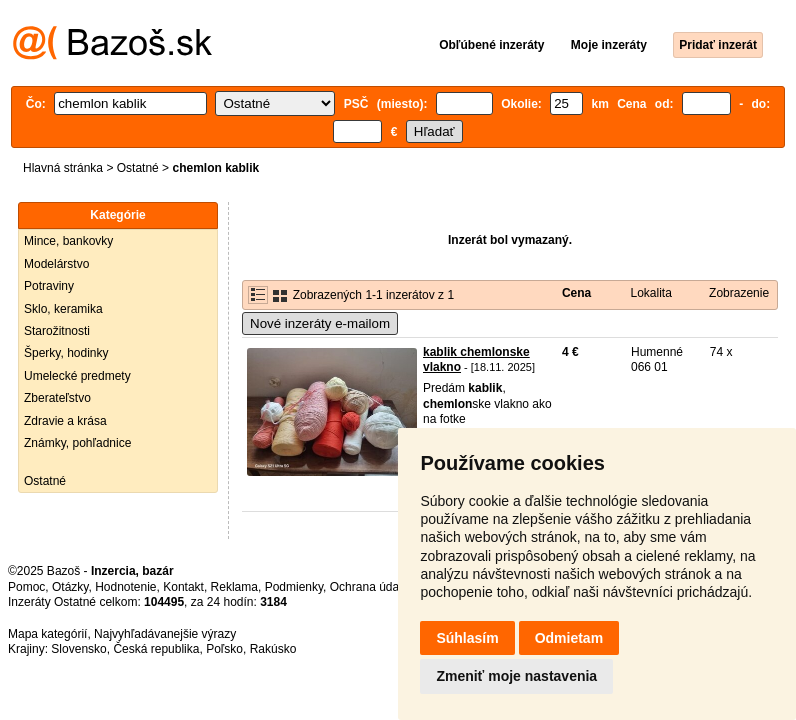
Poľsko (224, 649)
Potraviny (49, 286)
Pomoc (26, 587)
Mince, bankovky (68, 241)
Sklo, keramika (63, 309)
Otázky (70, 587)
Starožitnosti (57, 331)
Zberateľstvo (57, 398)
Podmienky (294, 587)
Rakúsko (273, 649)
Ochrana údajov (372, 587)
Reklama (234, 587)
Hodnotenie (125, 587)
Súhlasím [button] (467, 638)
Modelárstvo (56, 264)
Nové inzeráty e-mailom (320, 323)
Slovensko (78, 649)
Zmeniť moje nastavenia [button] (516, 676)
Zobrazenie (739, 293)
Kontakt (183, 587)
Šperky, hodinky (66, 353)
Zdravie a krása (65, 421)
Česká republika (156, 649)
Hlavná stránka (63, 168)
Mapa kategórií (47, 634)
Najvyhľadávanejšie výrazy (165, 634)
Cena (576, 293)
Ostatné (138, 168)
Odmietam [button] (569, 638)
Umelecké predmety (77, 376)
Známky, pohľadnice (77, 443)
